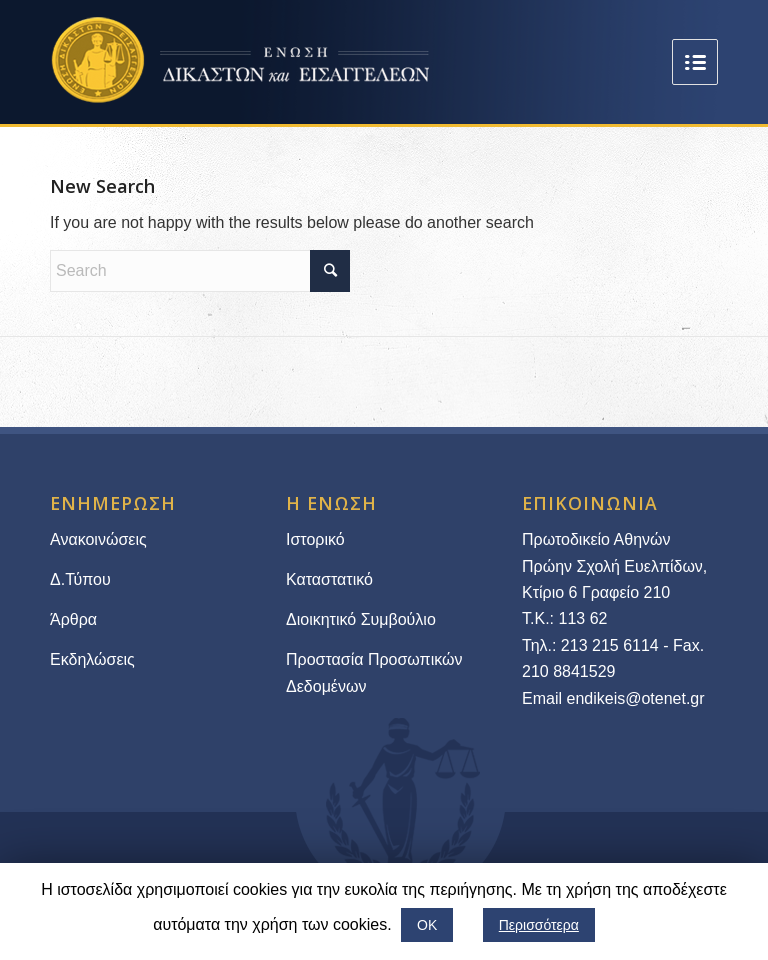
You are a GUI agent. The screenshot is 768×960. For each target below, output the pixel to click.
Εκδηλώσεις (92, 659)
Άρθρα (73, 619)
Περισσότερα (539, 925)
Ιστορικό (315, 539)
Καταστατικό (331, 579)
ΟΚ (427, 925)
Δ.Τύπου (80, 579)
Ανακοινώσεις (98, 539)
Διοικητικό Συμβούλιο (361, 619)
